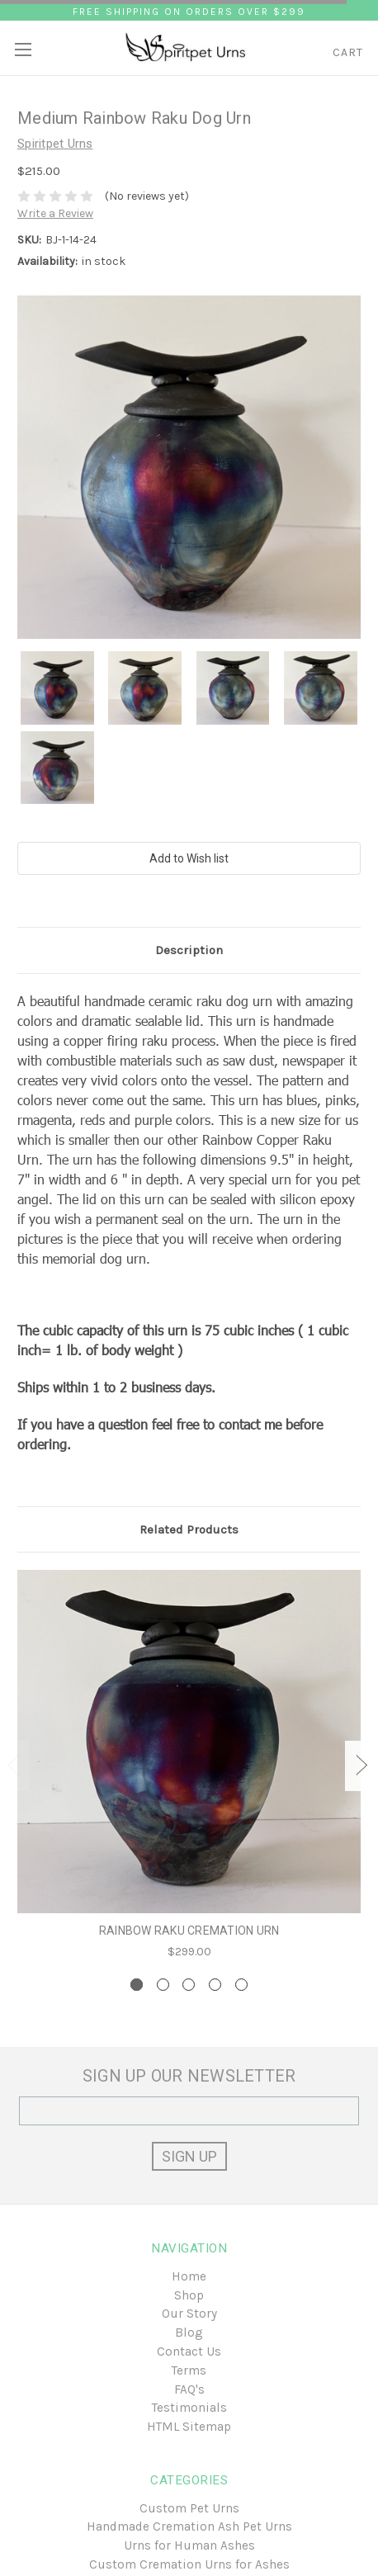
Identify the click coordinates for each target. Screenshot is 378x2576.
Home (189, 2276)
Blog (189, 2332)
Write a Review (55, 213)
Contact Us (189, 2351)
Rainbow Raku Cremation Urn (189, 1930)
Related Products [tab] (189, 1529)
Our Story (189, 2313)
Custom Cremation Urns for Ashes (189, 2564)
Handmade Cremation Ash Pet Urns (189, 2526)
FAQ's (189, 2389)
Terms (189, 2370)
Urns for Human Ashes (189, 2545)
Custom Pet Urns (189, 2508)
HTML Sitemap (189, 2426)
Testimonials (189, 2407)
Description (189, 950)
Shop (189, 2295)
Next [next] (361, 1766)
